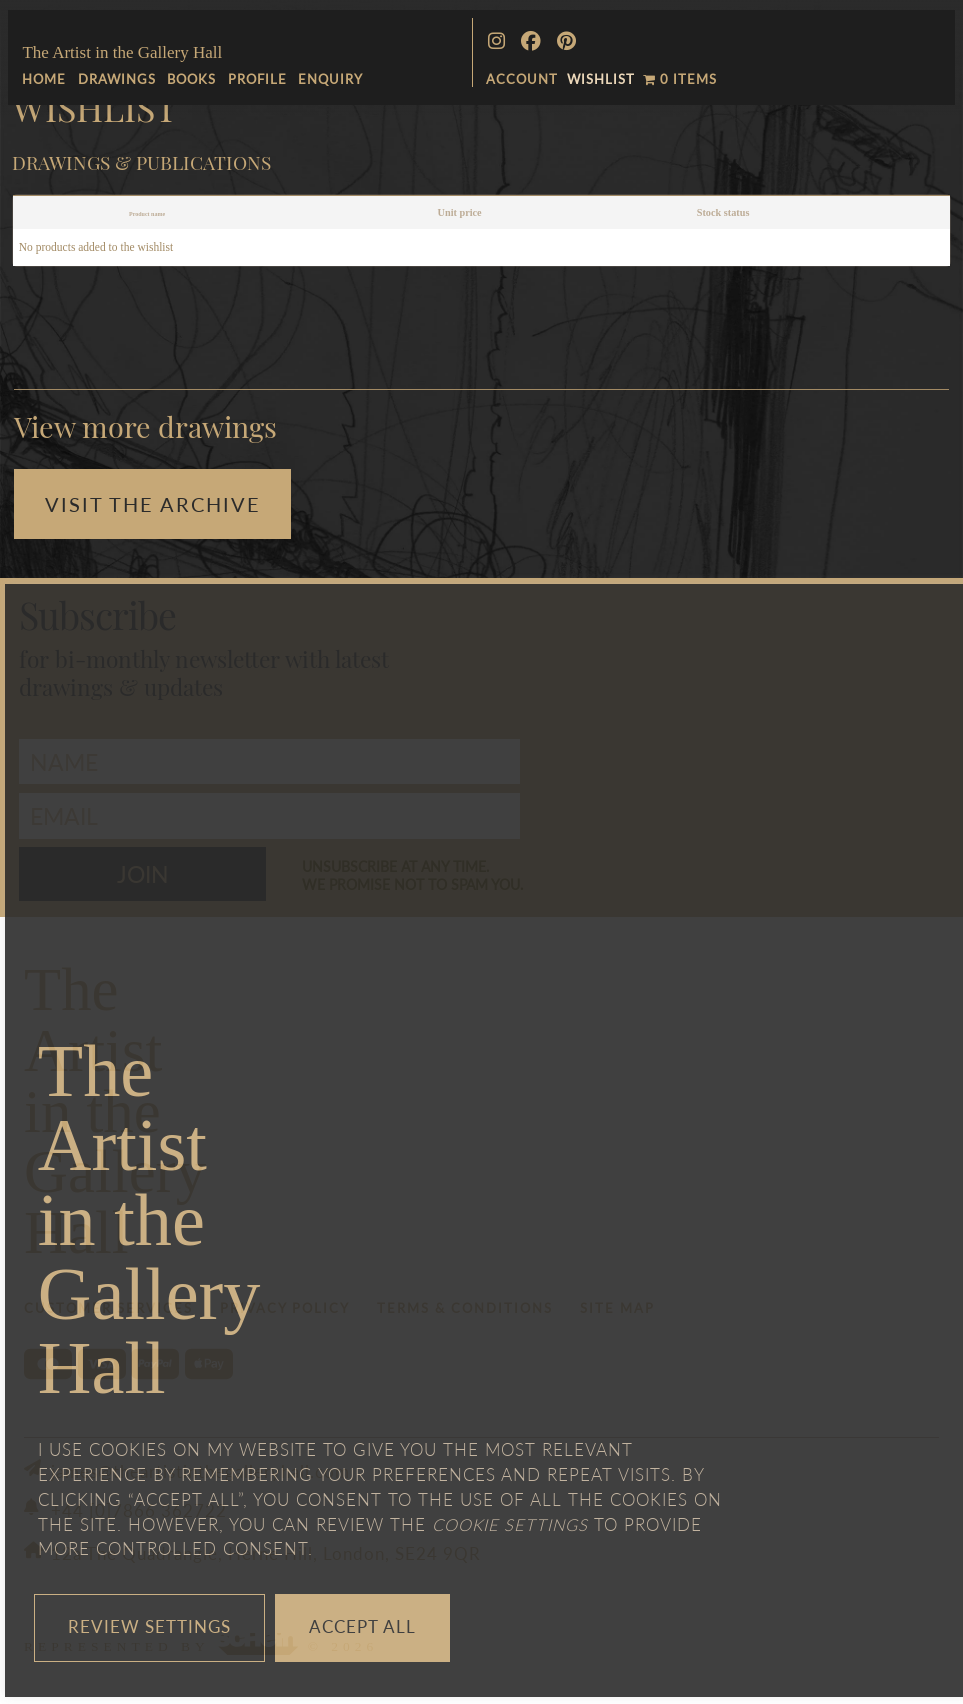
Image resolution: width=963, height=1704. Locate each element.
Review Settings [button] (149, 1626)
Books (191, 79)
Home (44, 79)
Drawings (117, 79)
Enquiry (330, 79)
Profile (257, 79)
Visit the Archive (153, 503)
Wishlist (601, 79)
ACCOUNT (522, 79)
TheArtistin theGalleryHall (149, 1219)
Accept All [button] (362, 1626)
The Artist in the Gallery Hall (122, 52)
